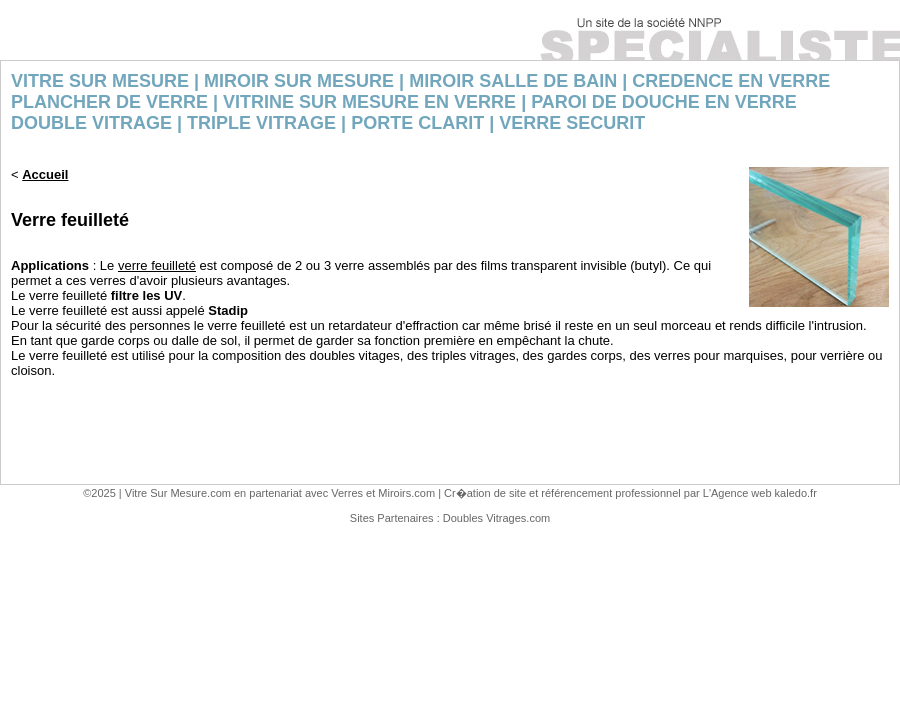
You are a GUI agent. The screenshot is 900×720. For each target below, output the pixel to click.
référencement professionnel (610, 493)
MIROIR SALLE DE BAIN (513, 81)
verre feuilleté (157, 265)
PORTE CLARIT (417, 123)
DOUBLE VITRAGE (91, 123)
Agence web (741, 493)
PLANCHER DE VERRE (109, 102)
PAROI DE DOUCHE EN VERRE (664, 102)
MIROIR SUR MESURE (299, 81)
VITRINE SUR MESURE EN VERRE (369, 102)
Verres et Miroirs (371, 493)
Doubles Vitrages (485, 518)
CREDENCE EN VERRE (731, 81)
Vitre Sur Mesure (166, 493)
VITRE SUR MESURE (100, 81)
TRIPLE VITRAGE (261, 123)
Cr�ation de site (485, 493)
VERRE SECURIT (572, 123)
